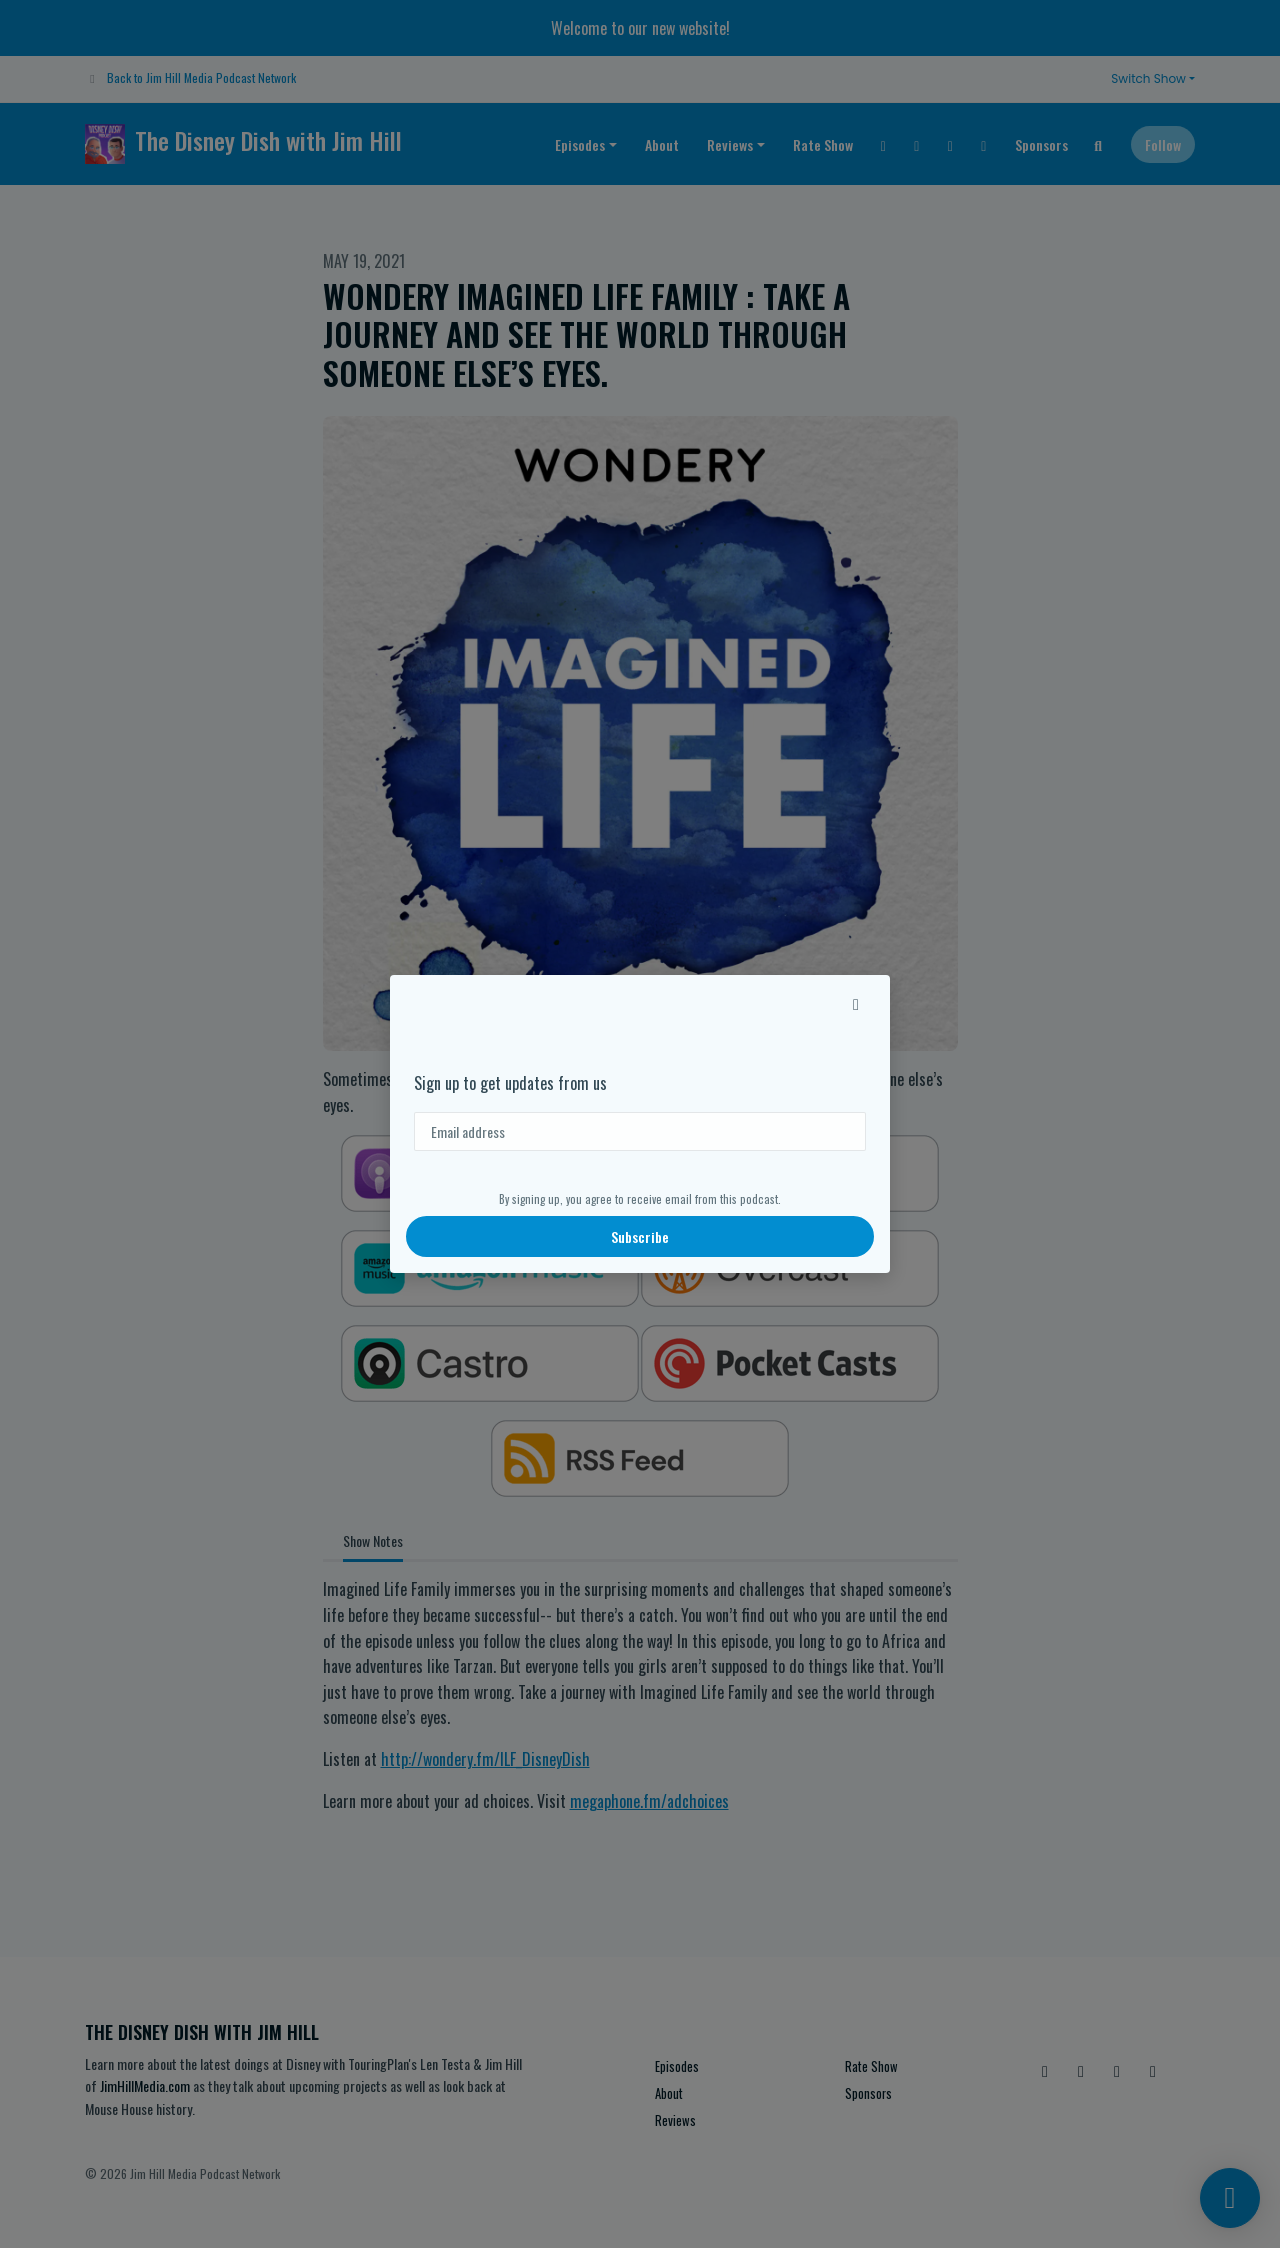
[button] (856, 1003)
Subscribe (640, 1236)
